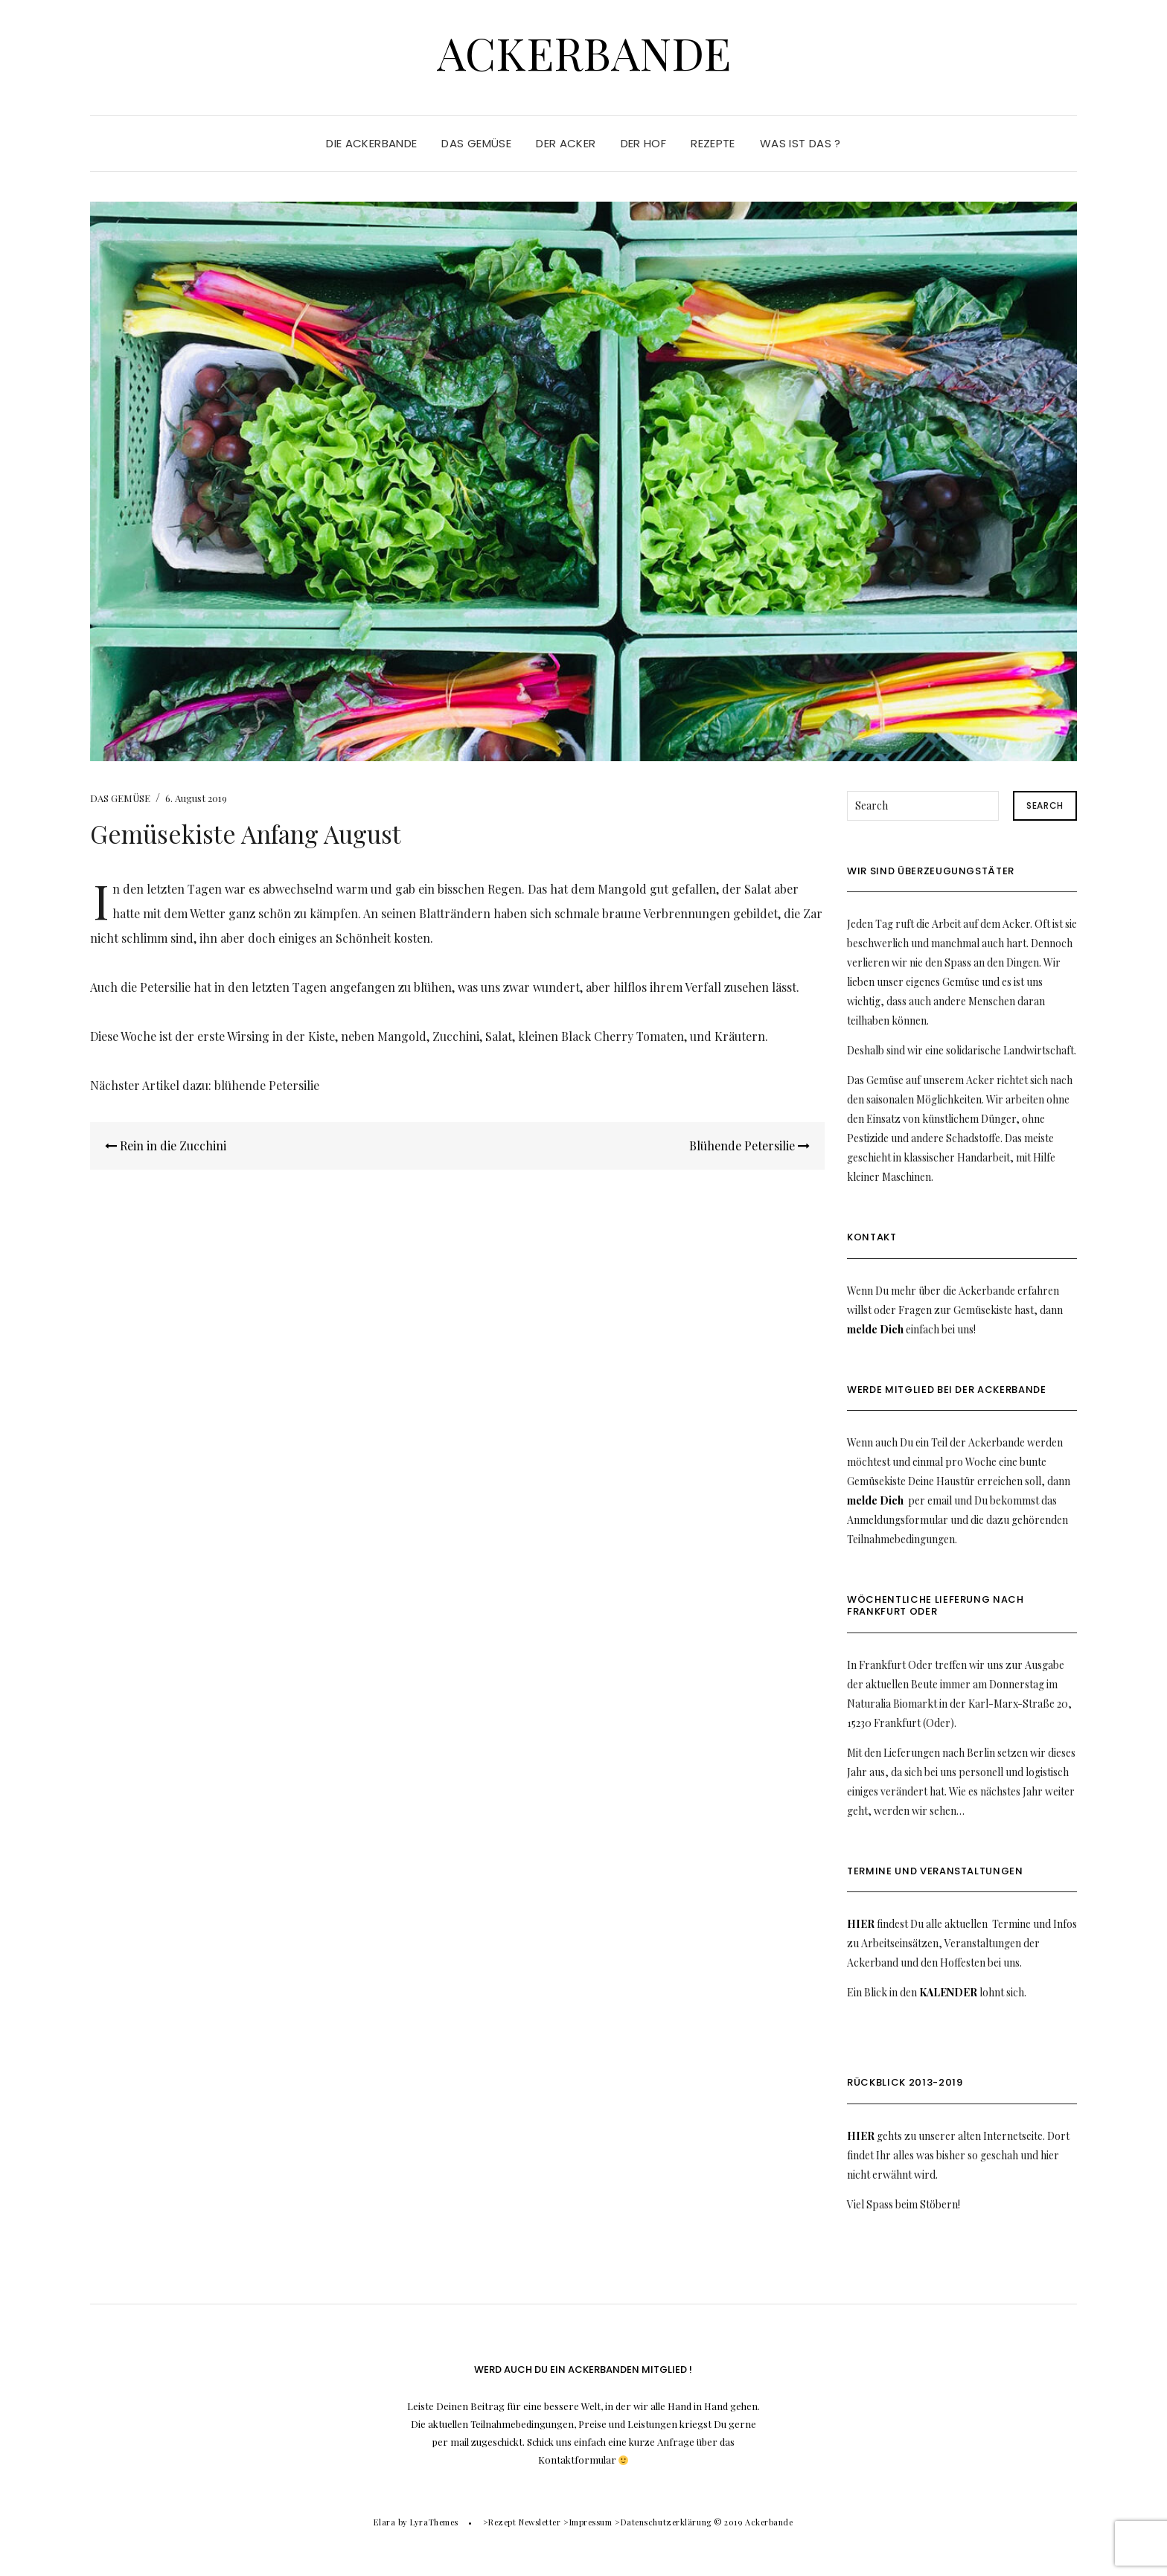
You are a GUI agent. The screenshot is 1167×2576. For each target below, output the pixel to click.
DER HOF (644, 143)
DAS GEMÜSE (476, 143)
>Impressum (588, 2522)
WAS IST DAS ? (800, 143)
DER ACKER (565, 143)
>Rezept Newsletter (522, 2522)
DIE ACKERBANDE (371, 143)
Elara (384, 2522)
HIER (861, 1924)
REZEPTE (713, 143)
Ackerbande (584, 52)
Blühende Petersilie (749, 1145)
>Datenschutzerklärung (663, 2522)
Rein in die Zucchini (165, 1145)
